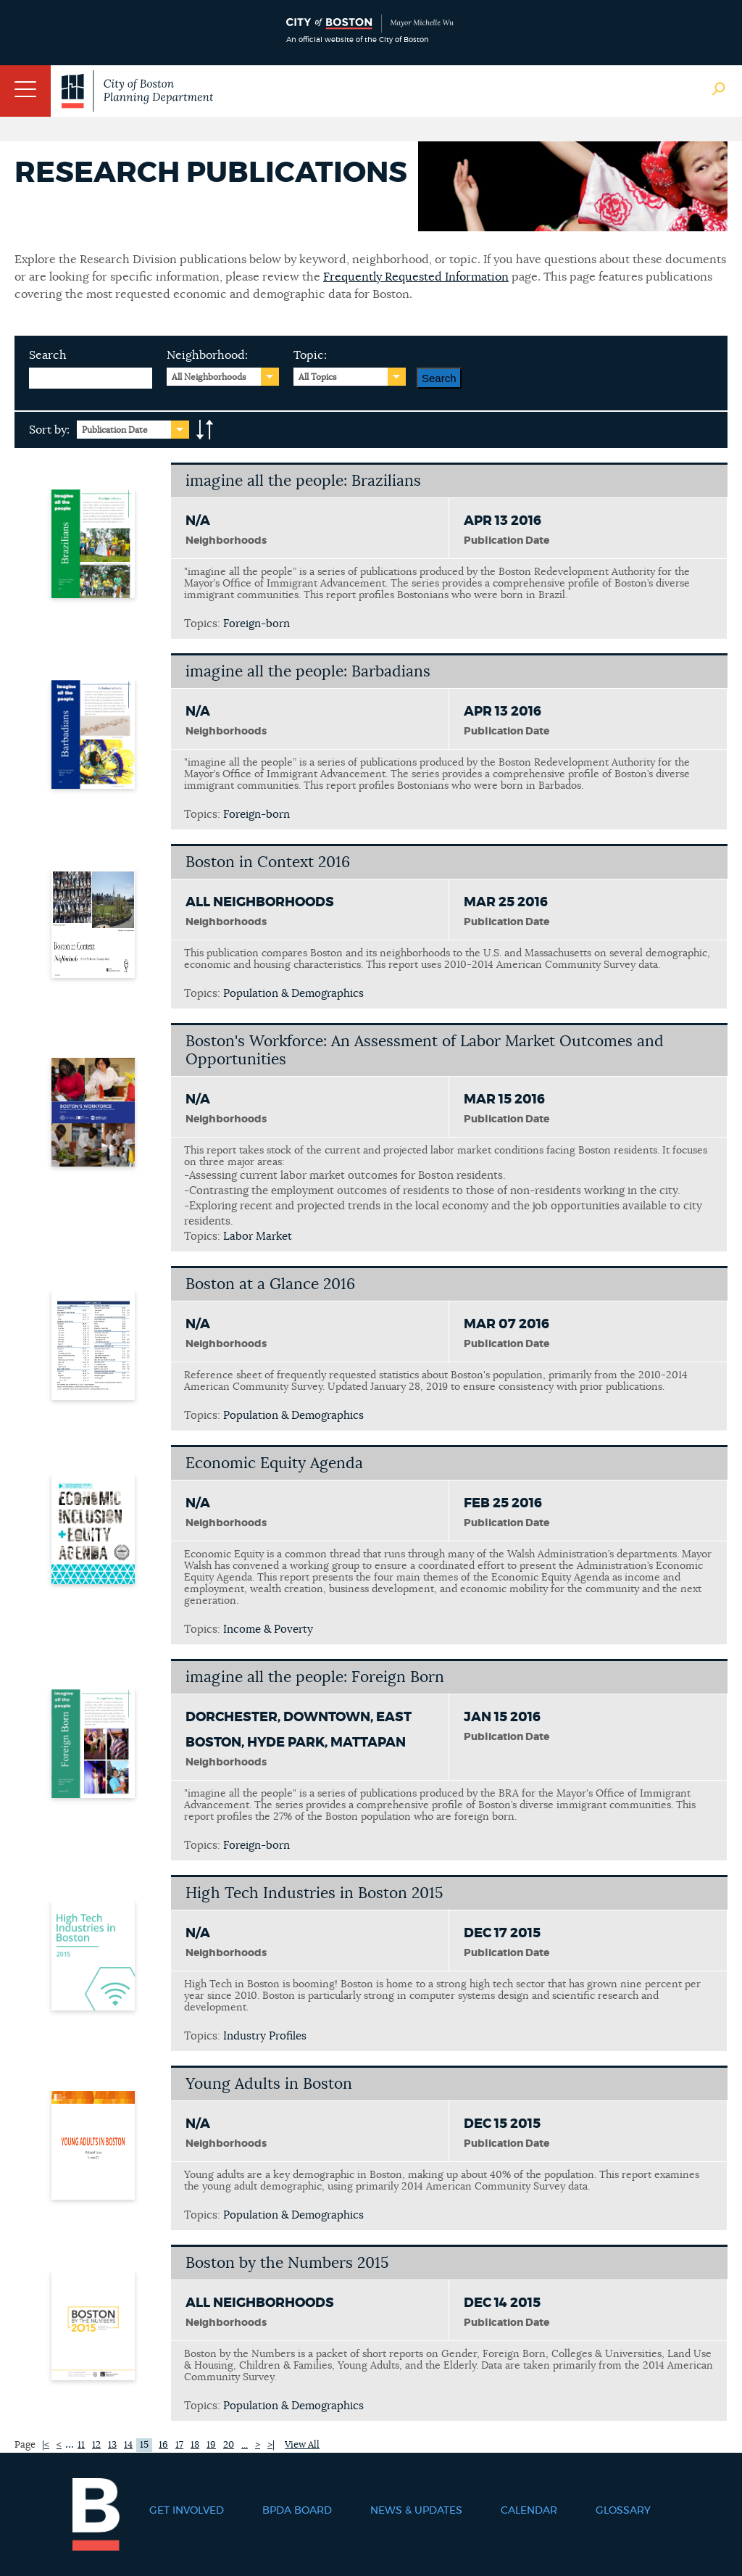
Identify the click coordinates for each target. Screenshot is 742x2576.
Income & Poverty (268, 1629)
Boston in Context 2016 (268, 862)
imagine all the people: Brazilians (303, 481)
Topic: (310, 355)
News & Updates (416, 2511)
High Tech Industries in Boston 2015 (314, 1893)
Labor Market (257, 1236)
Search (48, 355)
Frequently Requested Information (416, 277)
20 (228, 2445)
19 (211, 2445)
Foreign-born (256, 623)
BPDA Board (297, 2511)
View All (302, 2445)
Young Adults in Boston (269, 2084)
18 (195, 2445)
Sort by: (49, 430)
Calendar (529, 2511)
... (244, 2445)
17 (179, 2445)
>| (271, 2445)
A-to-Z (205, 430)
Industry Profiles (265, 2036)
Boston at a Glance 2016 (270, 1284)
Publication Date (115, 430)
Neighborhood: (207, 355)
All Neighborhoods (209, 377)
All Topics (318, 377)
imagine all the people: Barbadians (308, 671)
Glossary (623, 2511)
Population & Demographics (293, 993)
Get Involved (186, 2511)
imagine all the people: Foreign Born (315, 1677)
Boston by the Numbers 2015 (287, 2263)
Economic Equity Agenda (274, 1463)
